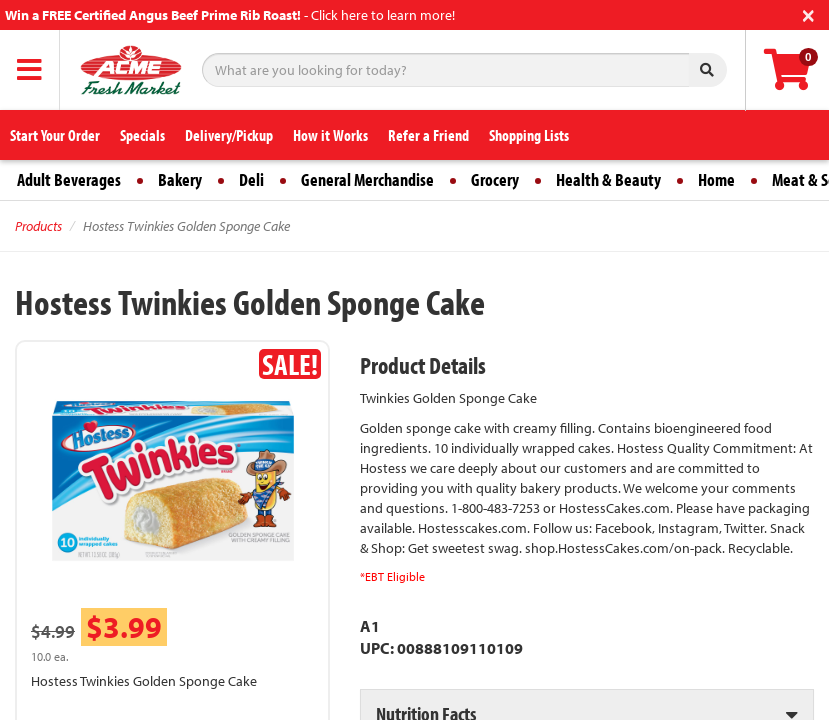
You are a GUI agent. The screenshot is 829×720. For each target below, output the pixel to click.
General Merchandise (367, 179)
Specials (142, 135)
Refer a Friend (428, 135)
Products (38, 226)
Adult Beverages (69, 179)
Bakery (180, 179)
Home (716, 179)
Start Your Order (55, 135)
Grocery (495, 179)
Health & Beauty (608, 179)
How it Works (330, 135)
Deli (251, 179)
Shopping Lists (529, 135)
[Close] (808, 13)
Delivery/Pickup (229, 135)
